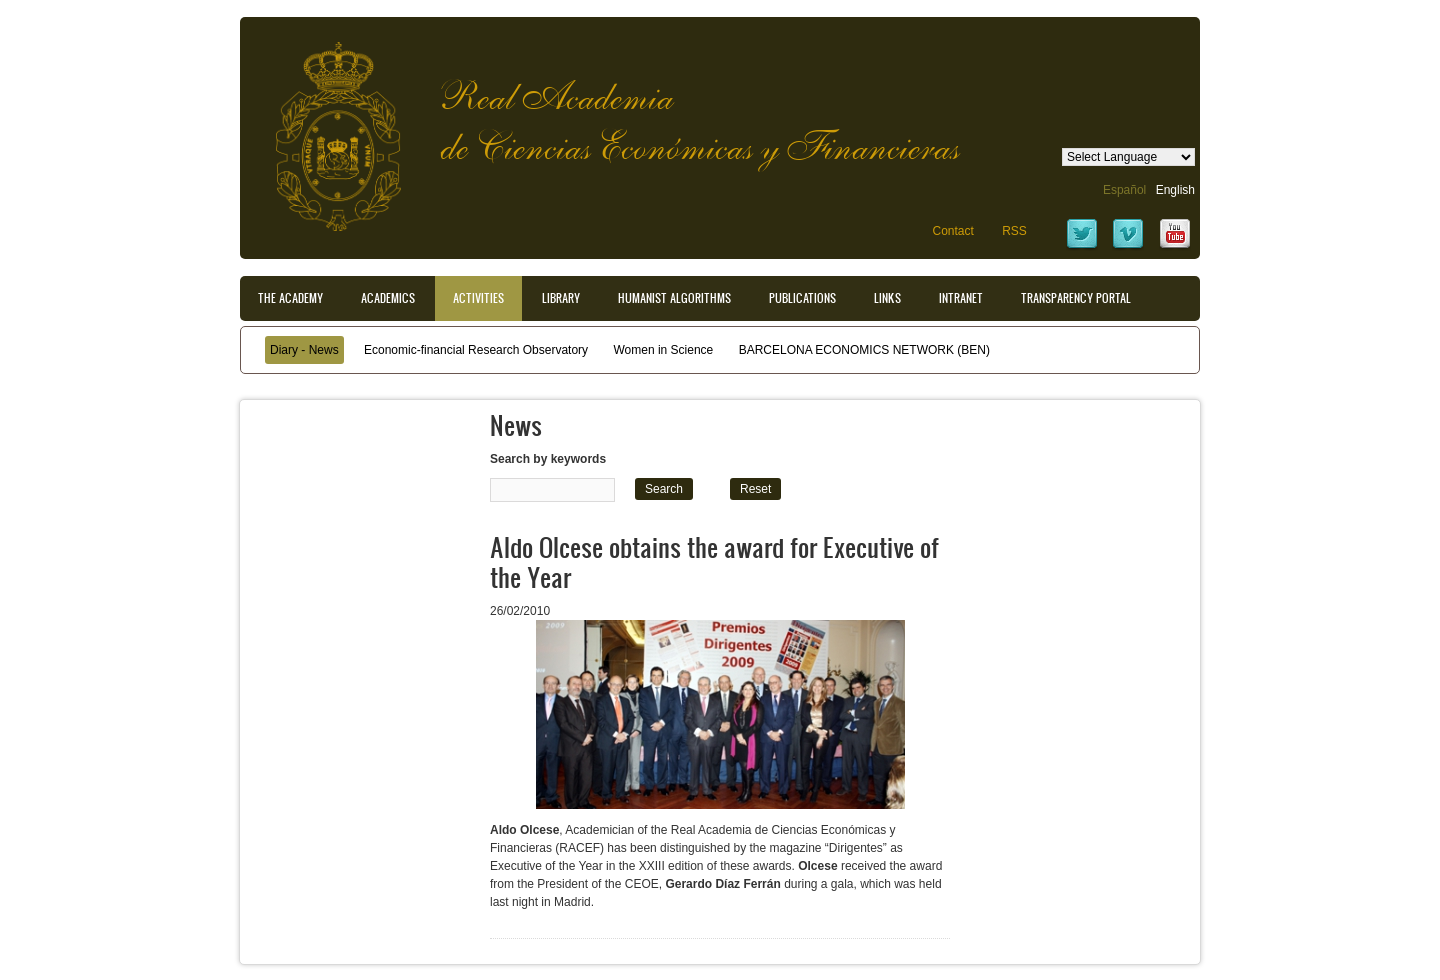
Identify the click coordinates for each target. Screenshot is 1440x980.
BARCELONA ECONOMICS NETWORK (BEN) (864, 350)
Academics (388, 298)
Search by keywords (548, 459)
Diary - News (304, 350)
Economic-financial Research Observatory (476, 350)
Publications (802, 298)
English (1175, 190)
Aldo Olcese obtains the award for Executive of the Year (714, 561)
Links (887, 298)
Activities (478, 298)
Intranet (961, 298)
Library (561, 298)
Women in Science (663, 350)
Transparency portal (1076, 298)
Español (1124, 190)
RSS (1014, 231)
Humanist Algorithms (674, 298)
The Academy (290, 298)
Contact (952, 231)
